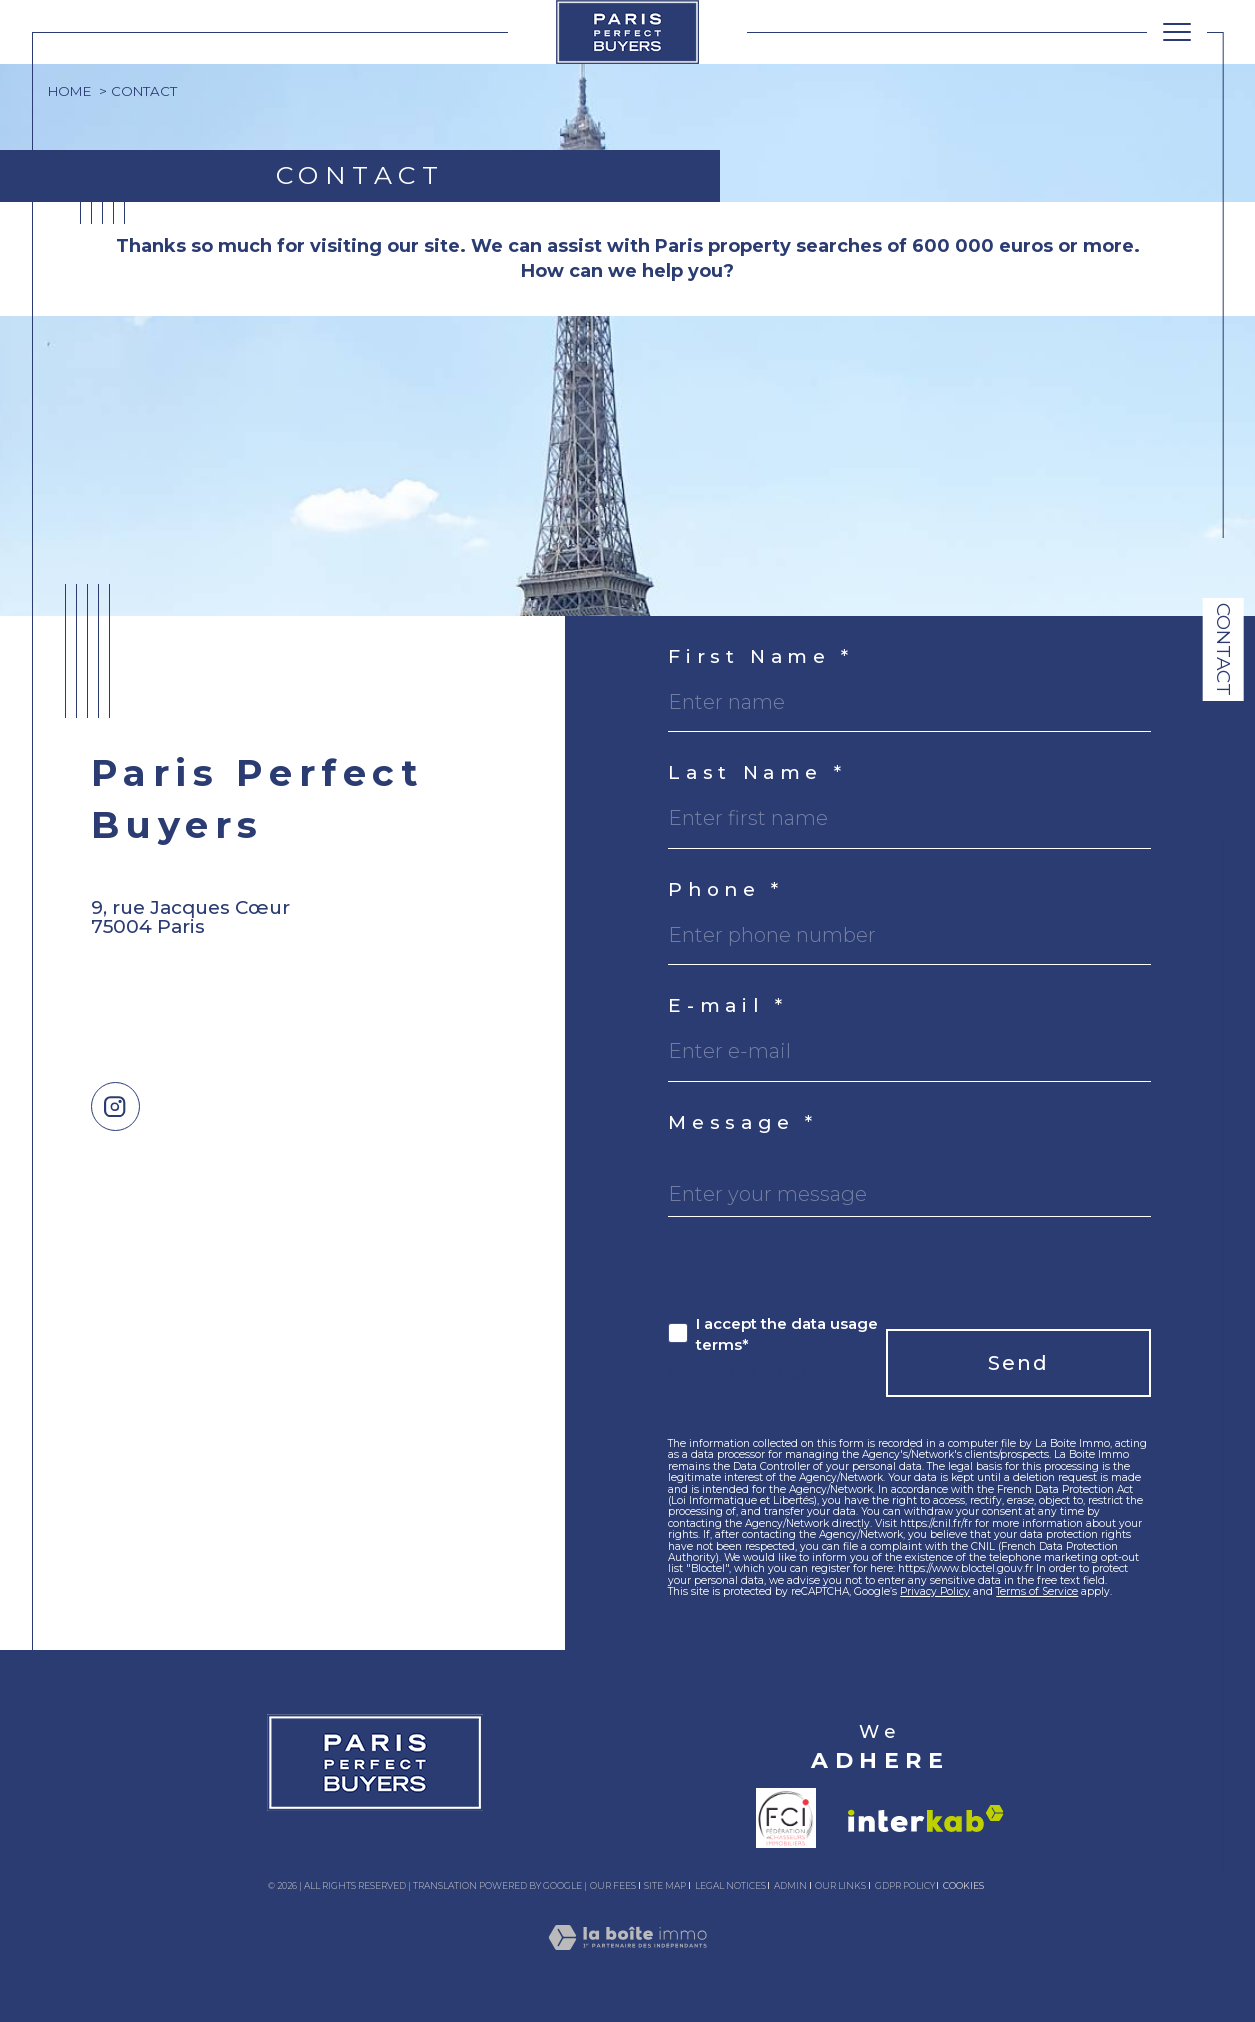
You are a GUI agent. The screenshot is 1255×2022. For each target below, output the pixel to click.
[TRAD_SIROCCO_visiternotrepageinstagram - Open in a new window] (115, 1106)
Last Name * (757, 773)
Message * (743, 1123)
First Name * (761, 657)
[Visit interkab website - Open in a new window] (926, 1818)
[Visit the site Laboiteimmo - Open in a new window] (627, 1960)
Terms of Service (1037, 1591)
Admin (790, 1885)
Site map (665, 1885)
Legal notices (730, 1885)
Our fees (613, 1885)
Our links (840, 1885)
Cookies (963, 1886)
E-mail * (727, 1006)
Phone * (726, 890)
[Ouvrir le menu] (1177, 32)
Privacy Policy (935, 1591)
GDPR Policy (905, 1885)
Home (69, 91)
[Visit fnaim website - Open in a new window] (786, 1818)
